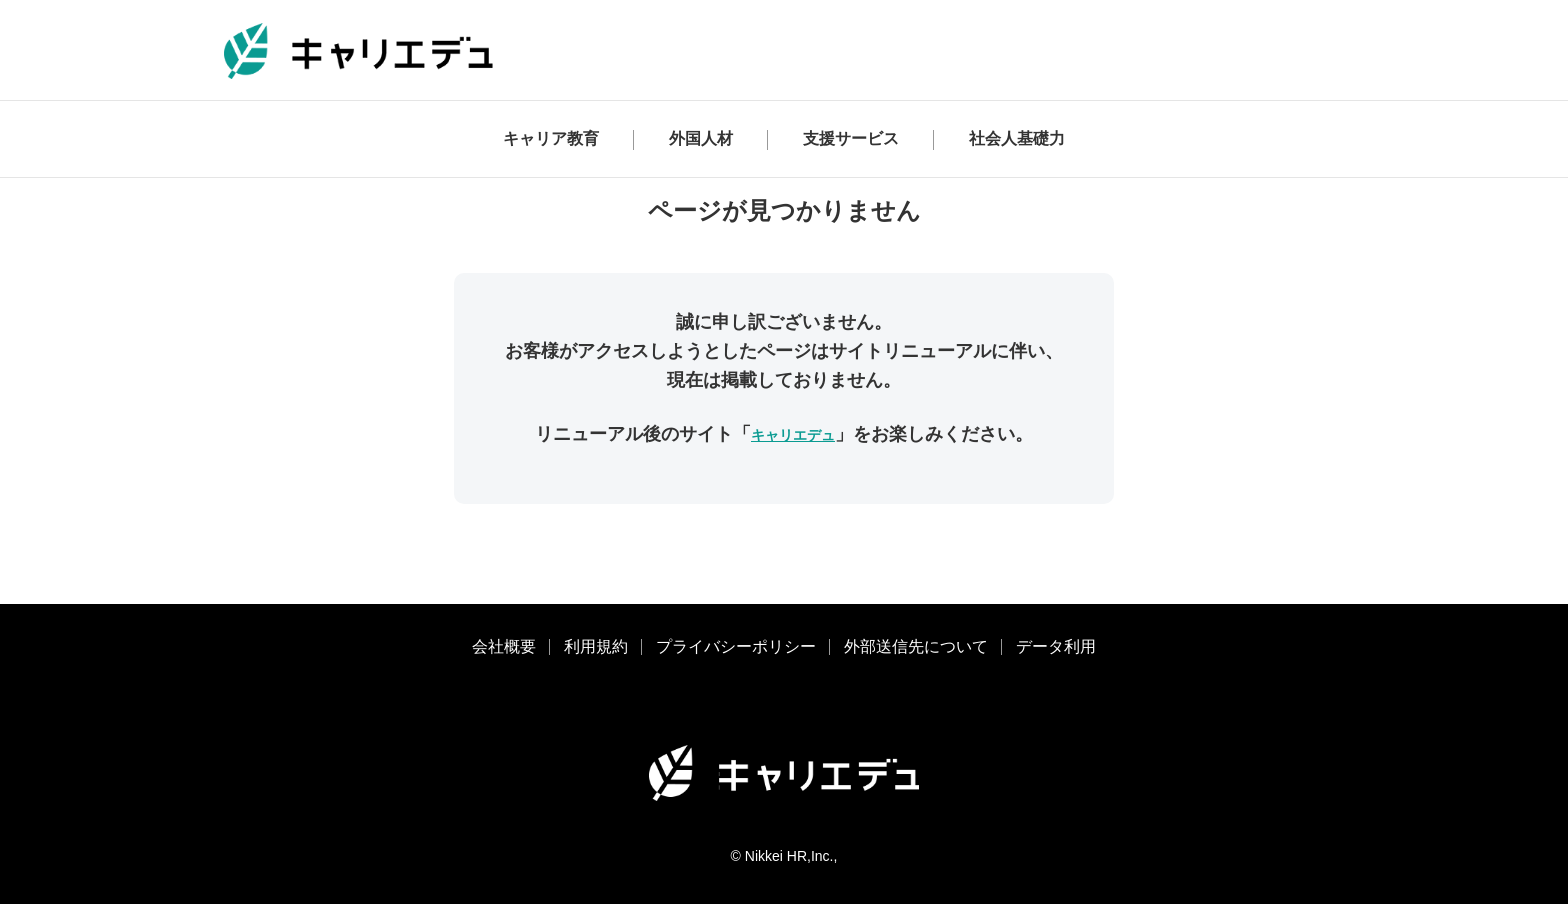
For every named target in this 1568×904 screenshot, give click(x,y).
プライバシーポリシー (736, 646)
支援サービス (851, 138)
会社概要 (504, 646)
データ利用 (1056, 646)
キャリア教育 (551, 138)
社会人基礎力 (1017, 138)
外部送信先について (916, 646)
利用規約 (596, 646)
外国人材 (701, 138)
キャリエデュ (793, 435)
